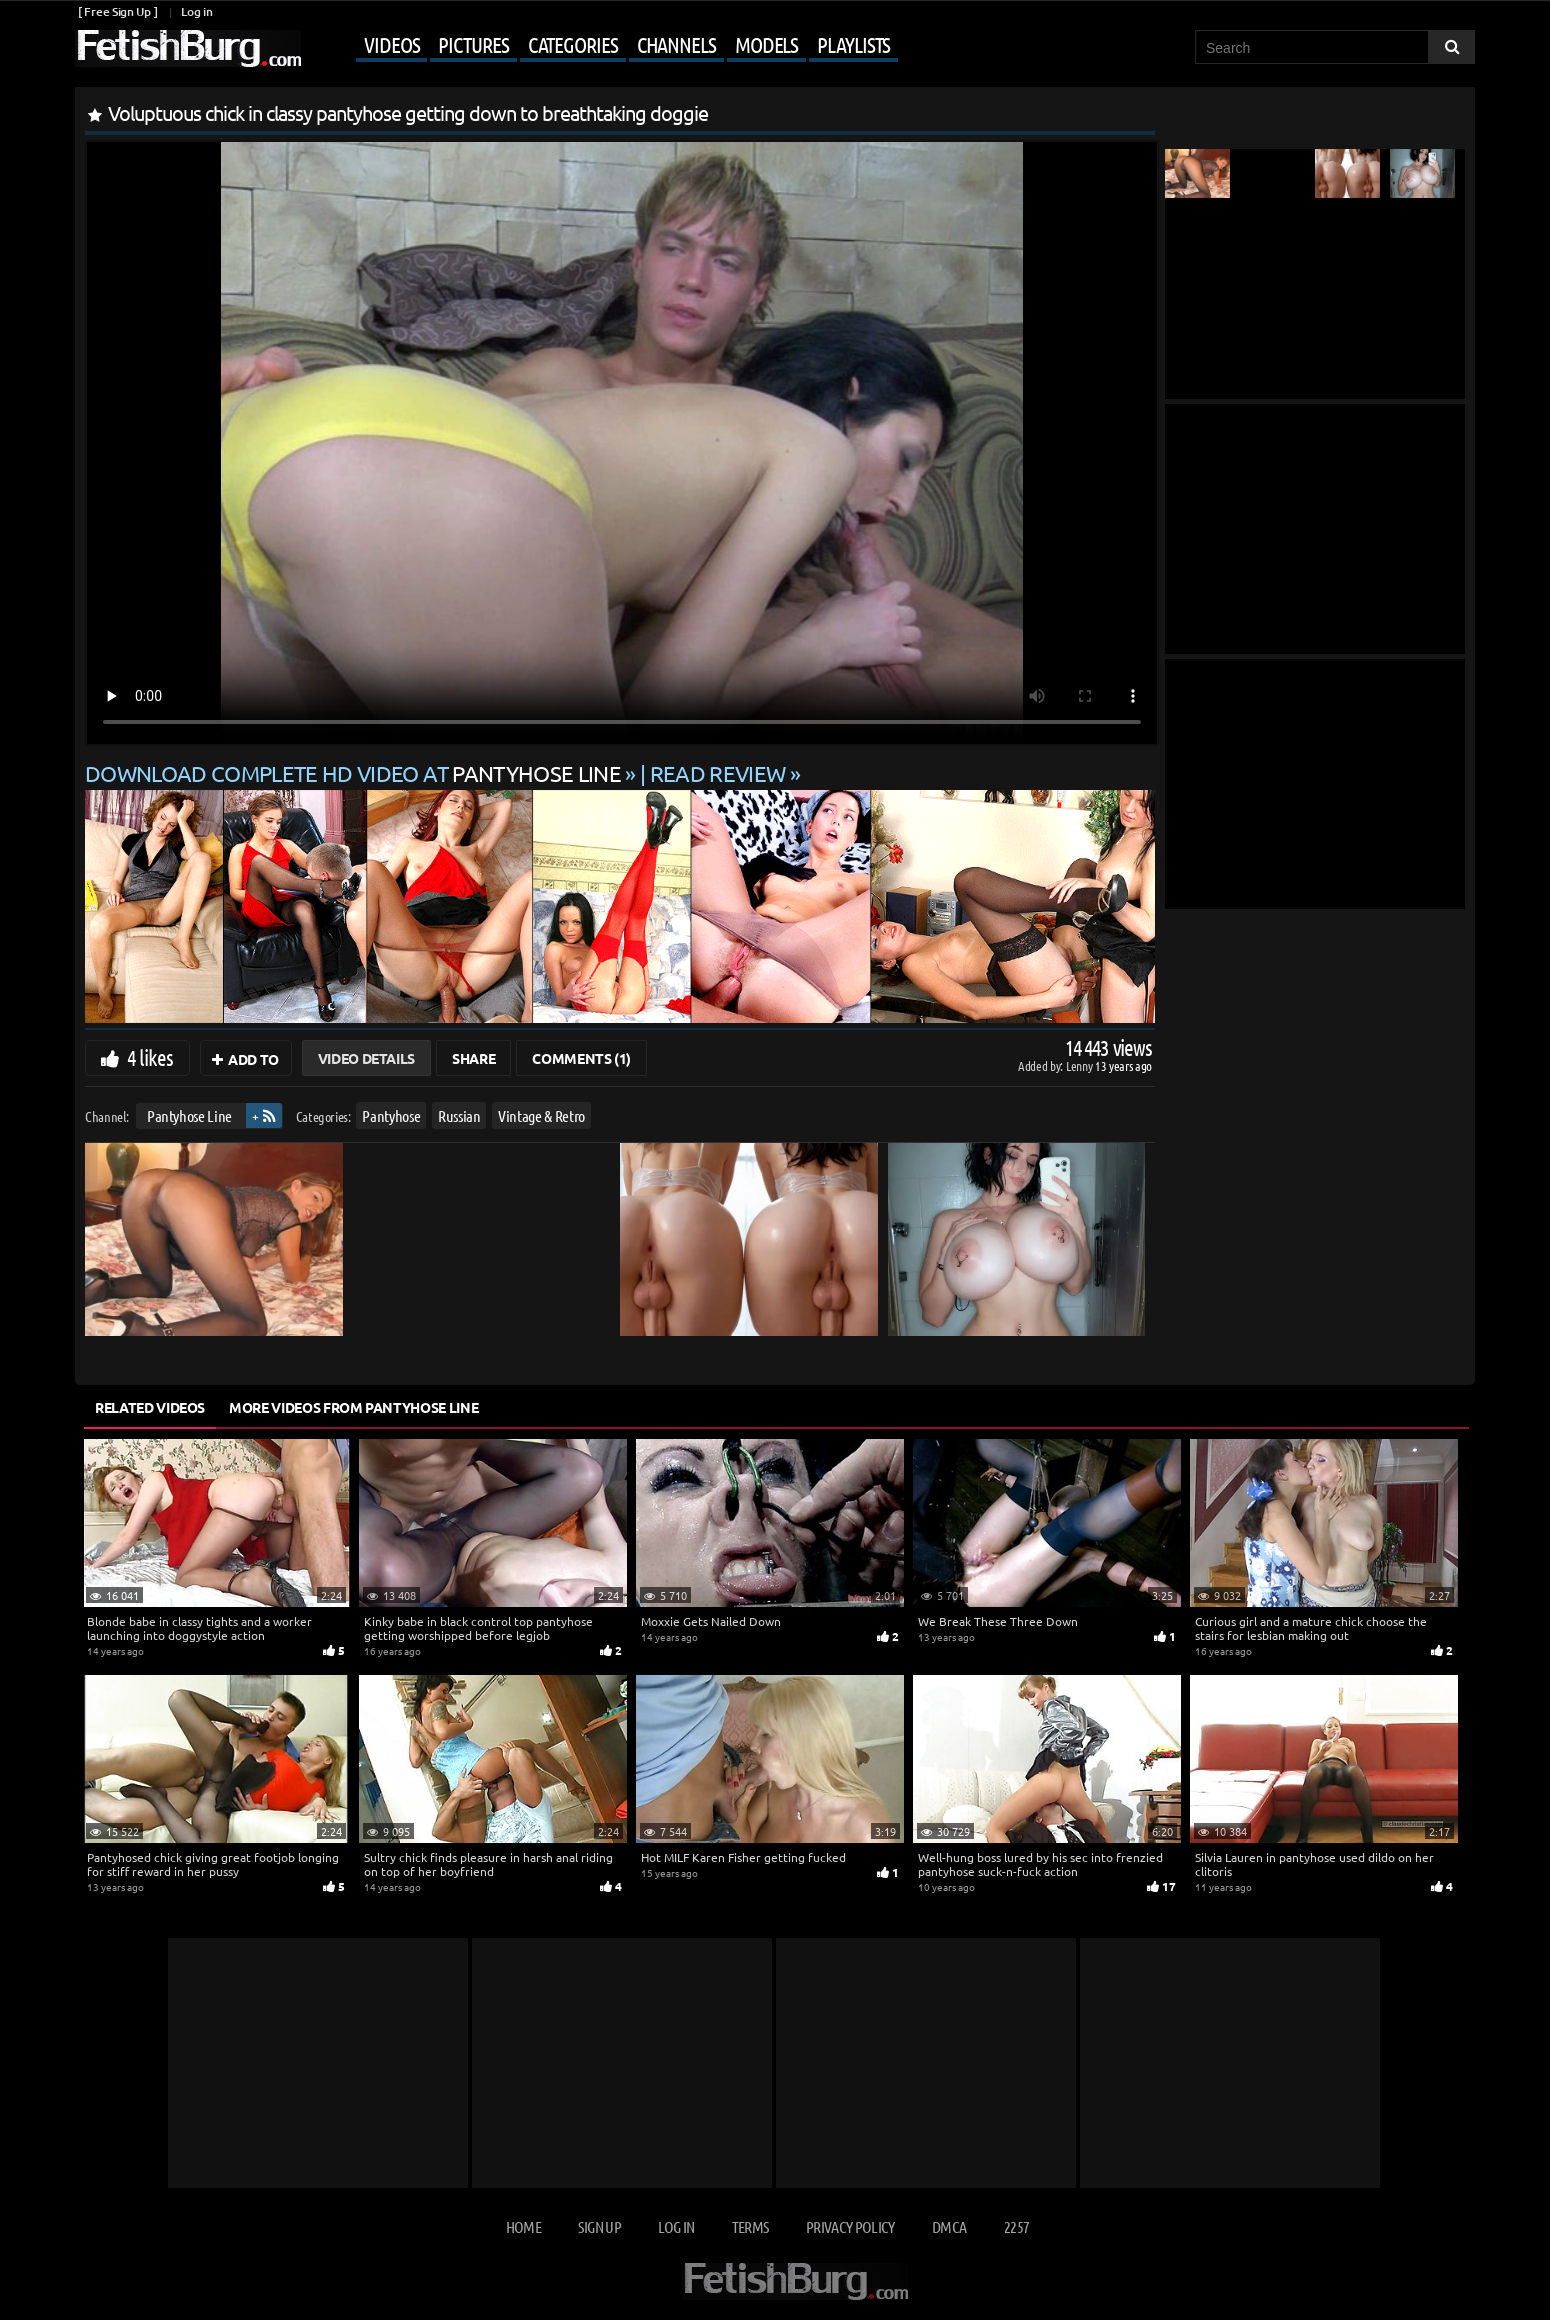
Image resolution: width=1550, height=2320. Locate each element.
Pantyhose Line (189, 1115)
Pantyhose (391, 1115)
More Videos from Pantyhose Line (353, 1407)
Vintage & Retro (541, 1115)
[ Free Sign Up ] (117, 11)
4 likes (150, 1057)
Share (473, 1058)
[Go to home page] (188, 48)
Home (523, 2226)
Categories (573, 44)
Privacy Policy (850, 2226)
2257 (1016, 2226)
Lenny (1080, 1065)
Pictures (473, 44)
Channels (676, 44)
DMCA (949, 2226)
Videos (391, 44)
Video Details (366, 1058)
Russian (459, 1115)
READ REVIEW (718, 773)
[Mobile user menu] (602, 46)
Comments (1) (581, 1058)
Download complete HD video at (355, 773)
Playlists (853, 44)
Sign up (599, 2226)
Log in (196, 11)
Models (766, 44)
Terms (750, 2226)
